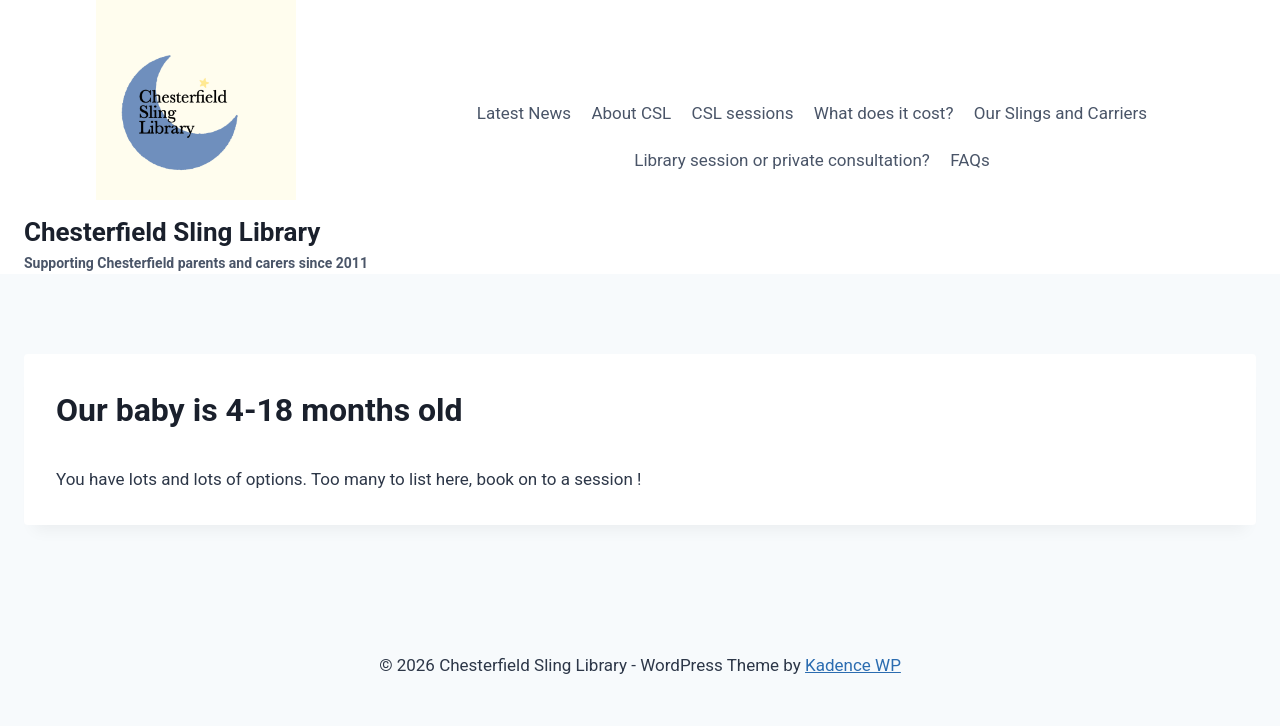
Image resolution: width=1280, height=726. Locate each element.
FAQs (969, 160)
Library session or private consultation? (782, 160)
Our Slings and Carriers (1060, 113)
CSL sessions (743, 113)
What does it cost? (884, 113)
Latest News (524, 113)
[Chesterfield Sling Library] (196, 137)
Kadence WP (853, 665)
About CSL (631, 113)
